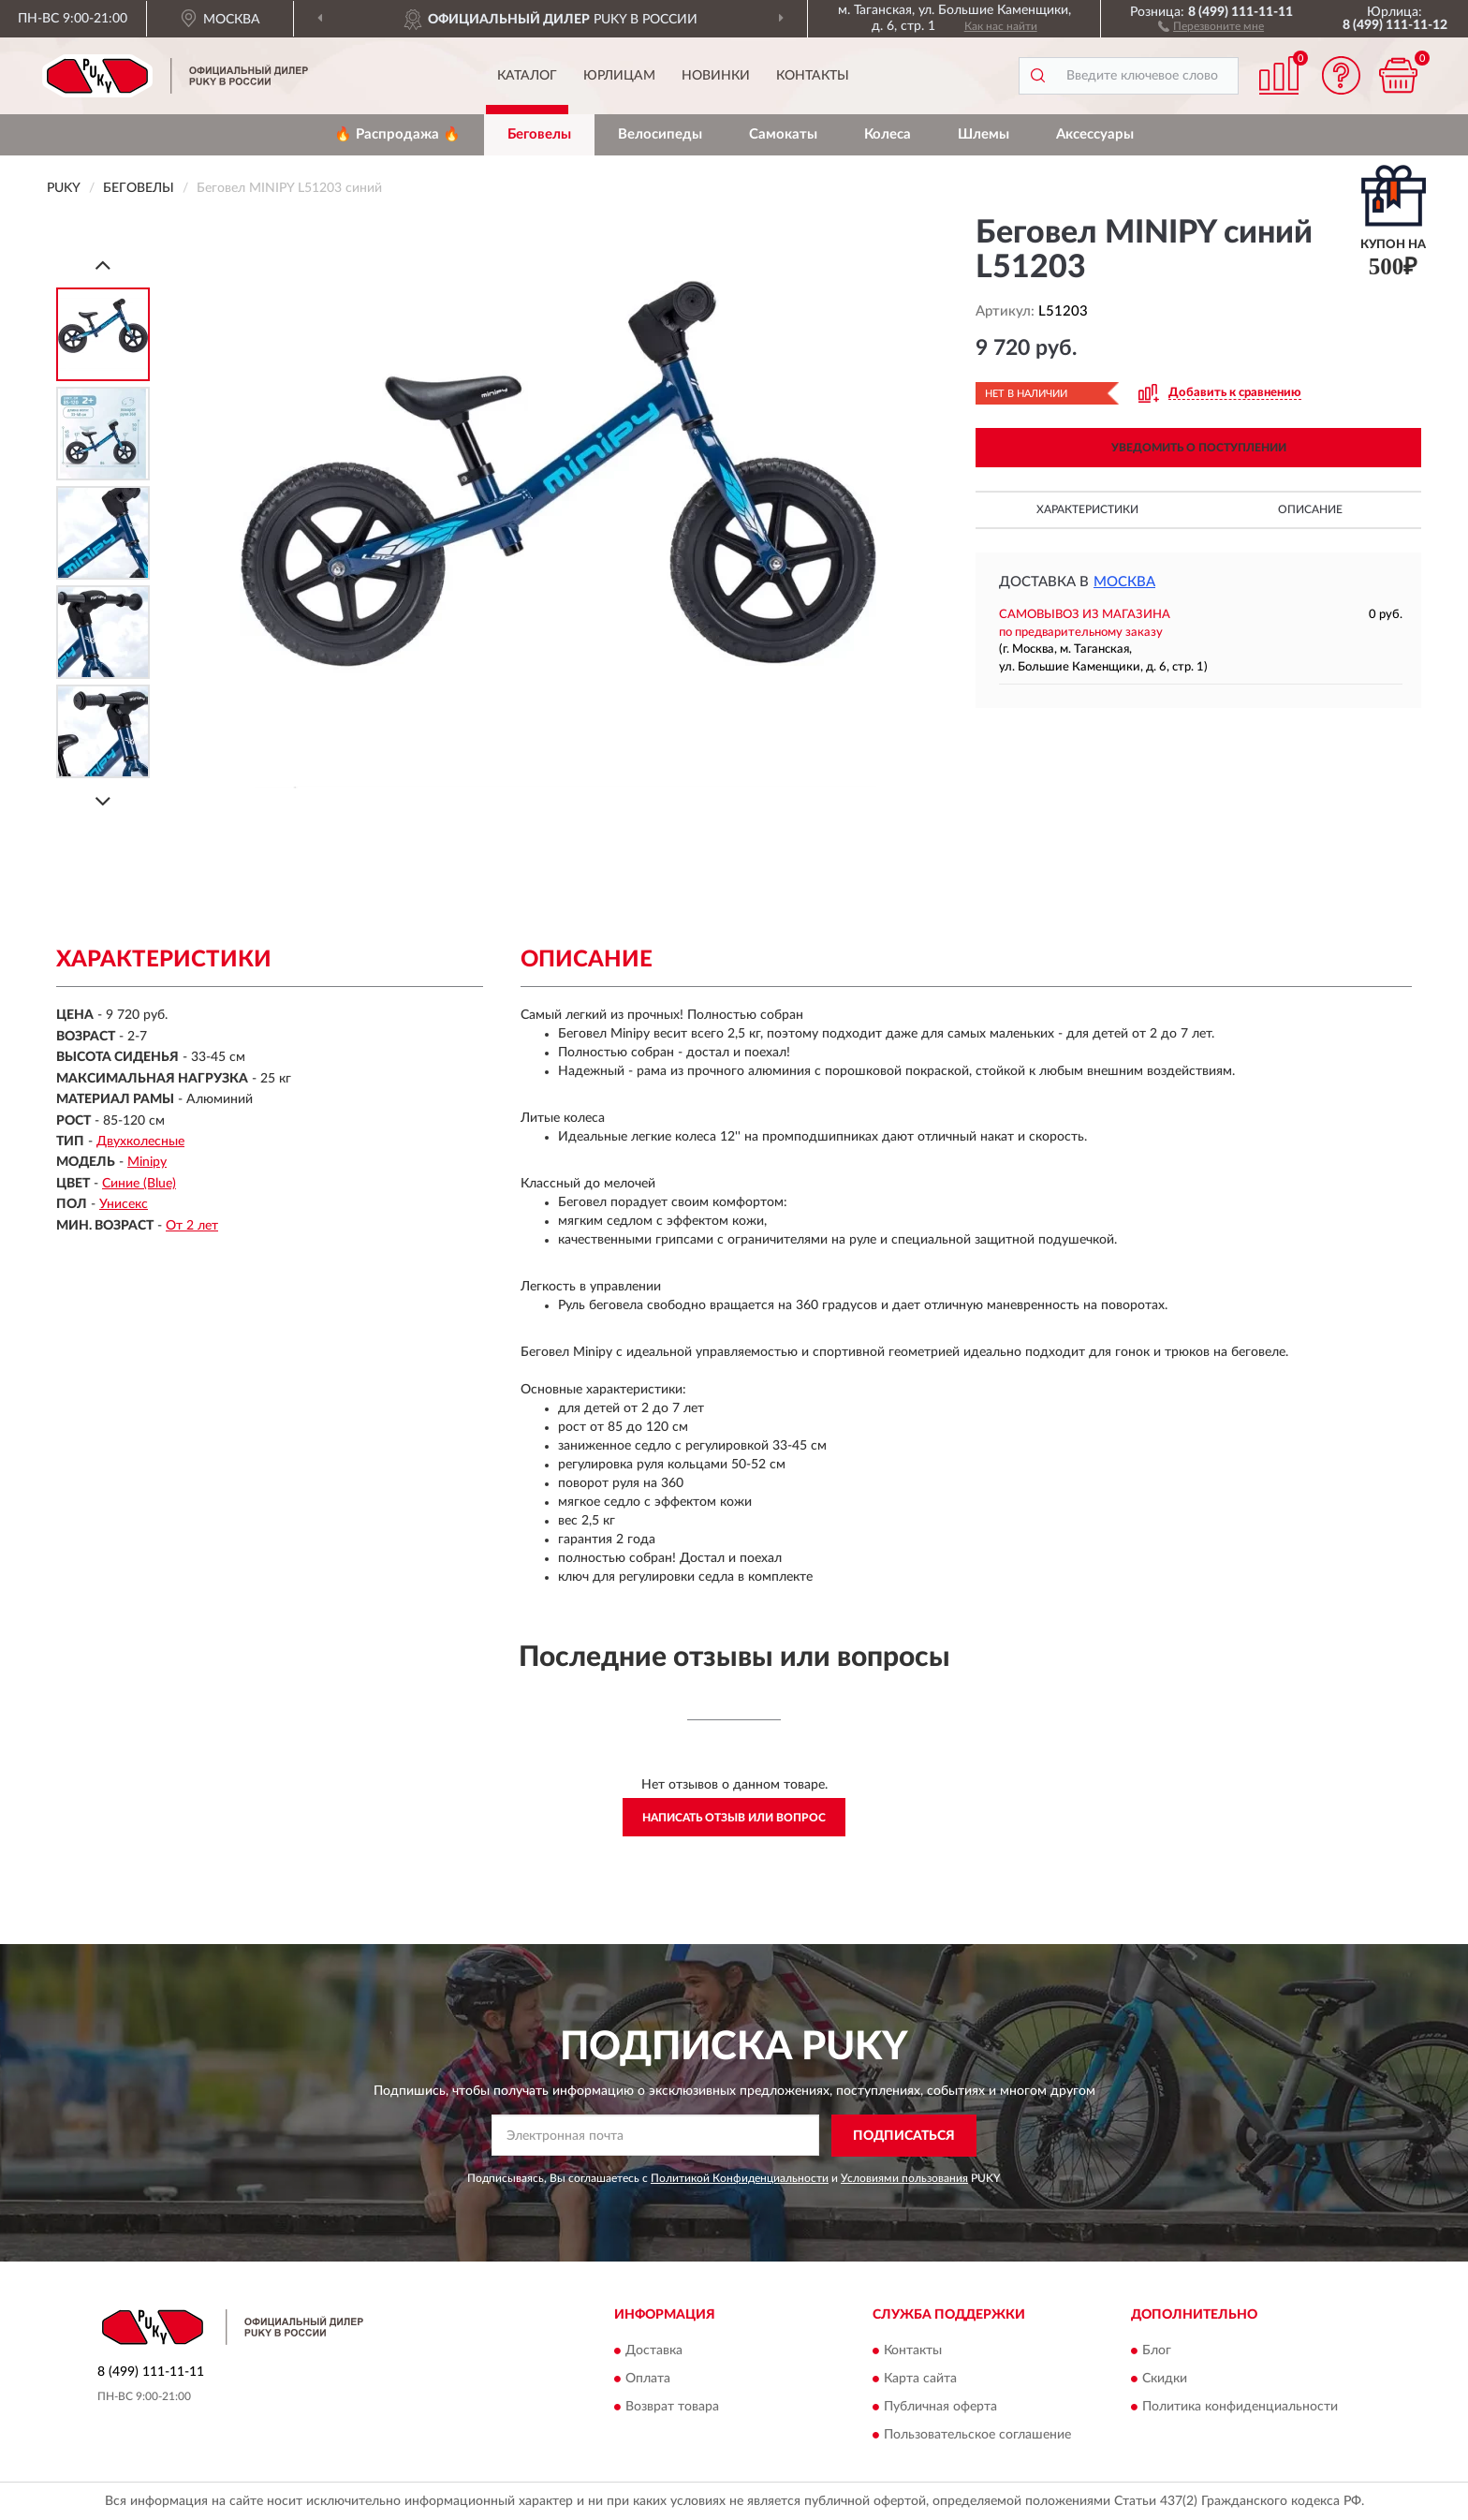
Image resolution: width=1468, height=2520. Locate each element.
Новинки (716, 75)
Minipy (147, 1162)
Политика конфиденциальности (1240, 2407)
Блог (1156, 2351)
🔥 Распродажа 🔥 (397, 134)
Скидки (1164, 2379)
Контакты (812, 75)
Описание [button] (1310, 509)
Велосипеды (660, 134)
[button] (1211, 25)
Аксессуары (1095, 134)
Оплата (647, 2379)
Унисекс (123, 1204)
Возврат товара (672, 2407)
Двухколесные (140, 1141)
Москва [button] (1124, 582)
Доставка (654, 2351)
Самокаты (783, 134)
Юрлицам (619, 75)
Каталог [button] (527, 75)
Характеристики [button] (1087, 509)
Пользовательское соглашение (977, 2435)
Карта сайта (920, 2379)
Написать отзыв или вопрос (734, 1817)
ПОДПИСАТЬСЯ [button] (904, 2136)
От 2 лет (192, 1225)
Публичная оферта (940, 2407)
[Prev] (103, 264)
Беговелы (539, 134)
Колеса (887, 134)
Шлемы (983, 134)
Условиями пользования (904, 2178)
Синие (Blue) (139, 1183)
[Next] (103, 801)
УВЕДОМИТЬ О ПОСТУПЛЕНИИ (1198, 447)
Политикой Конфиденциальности (740, 2178)
